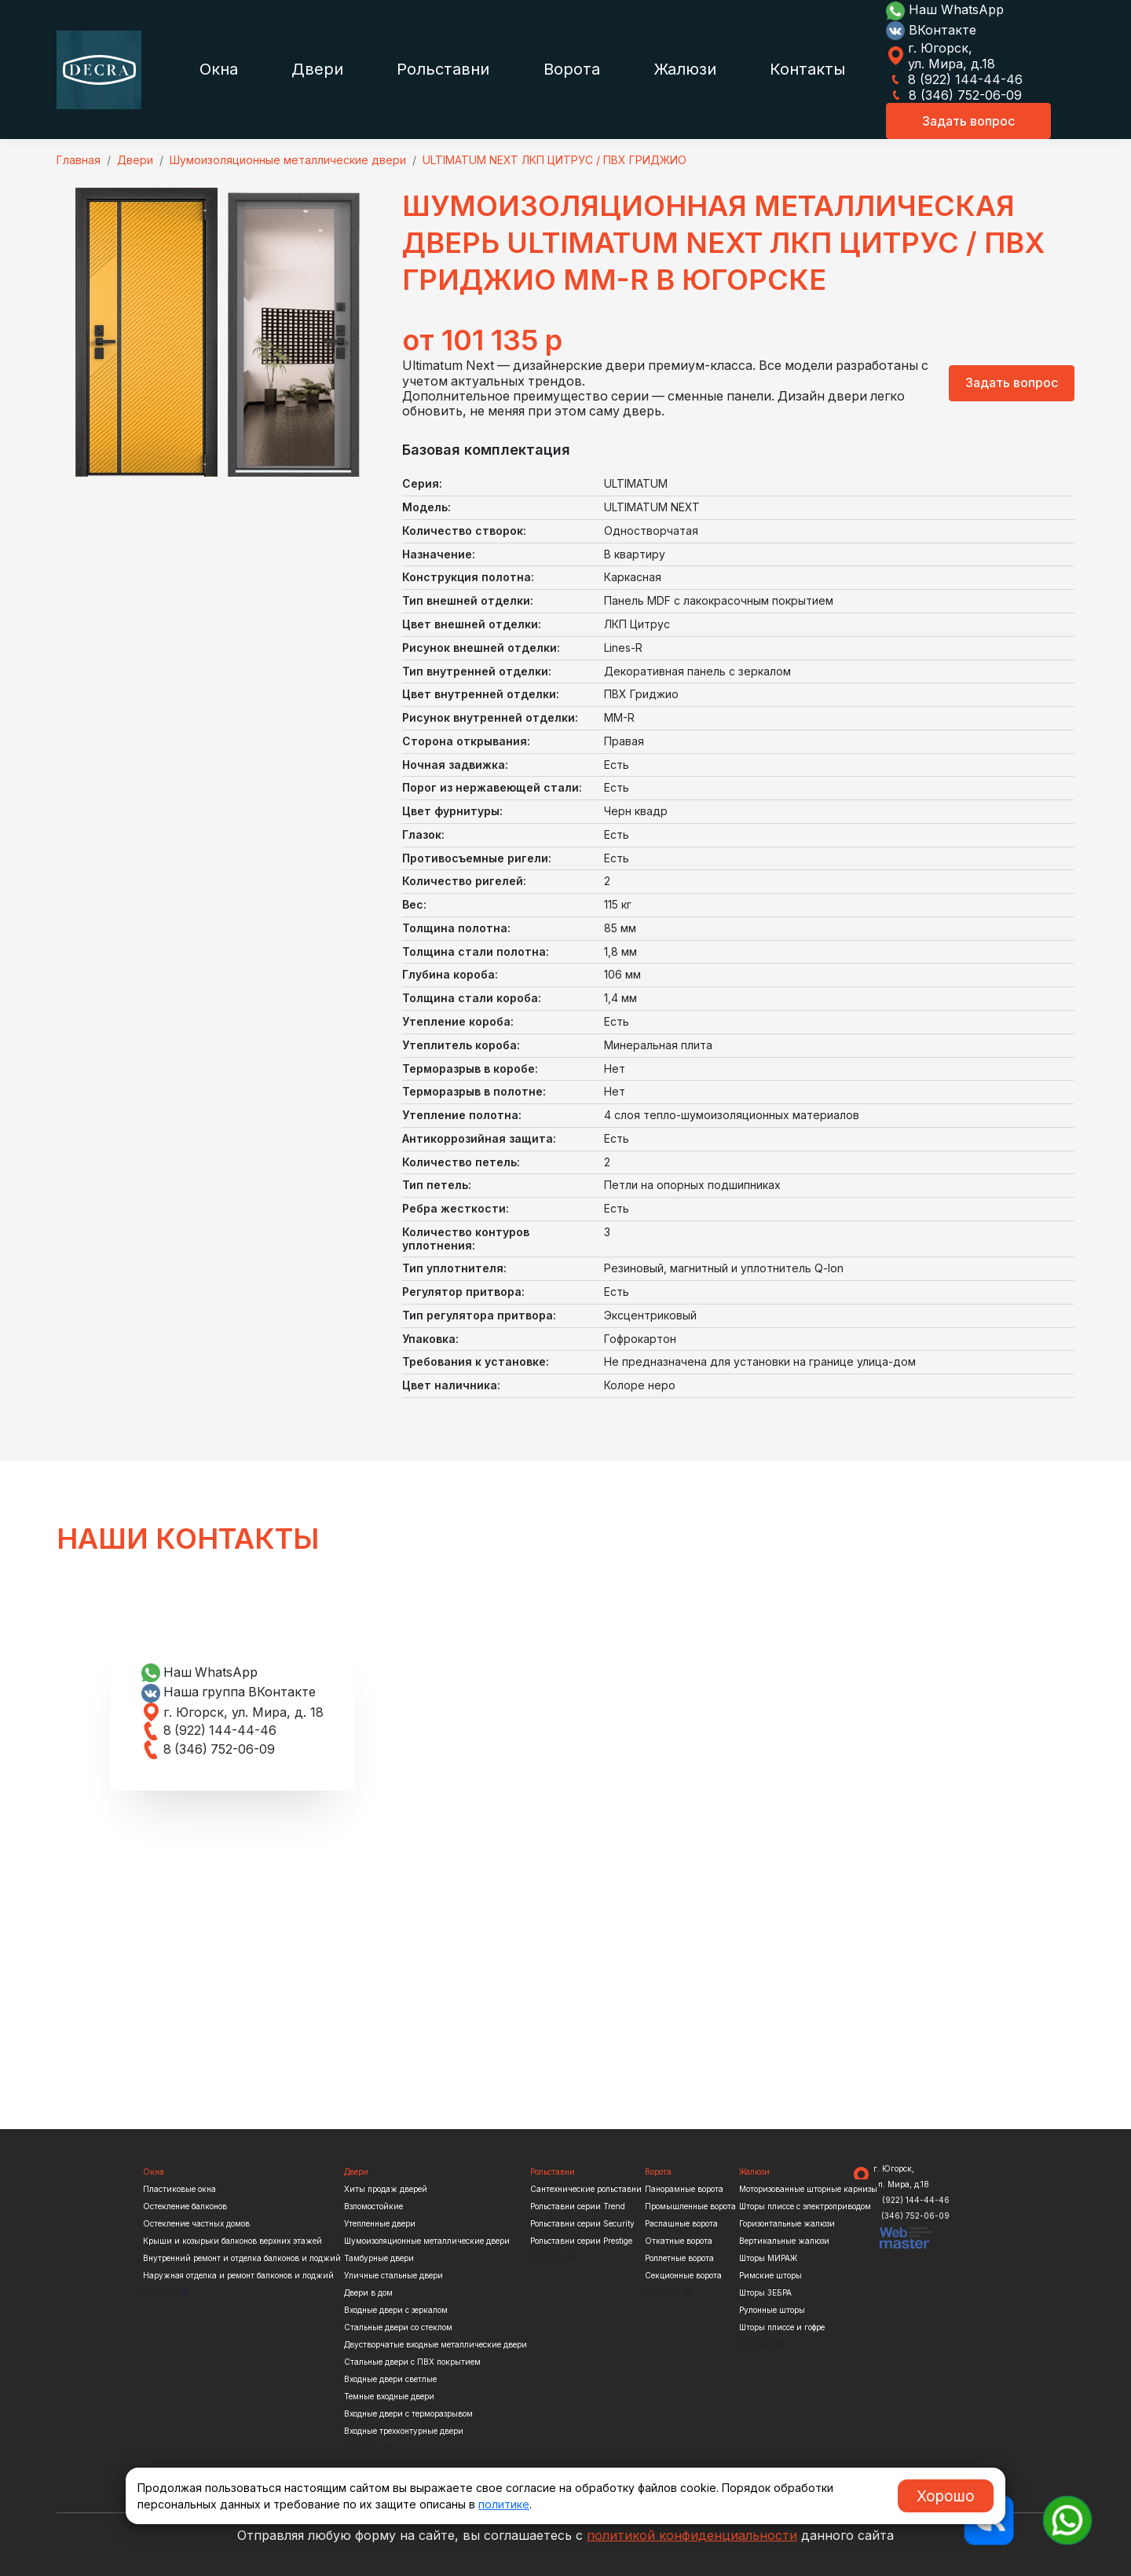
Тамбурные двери (379, 2258)
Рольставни (443, 69)
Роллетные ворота (679, 2258)
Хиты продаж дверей (385, 2189)
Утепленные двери (379, 2223)
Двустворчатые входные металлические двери (435, 2344)
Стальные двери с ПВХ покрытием (412, 2361)
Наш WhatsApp (945, 9)
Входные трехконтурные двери (403, 2430)
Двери (317, 69)
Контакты (807, 69)
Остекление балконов (185, 2206)
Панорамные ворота (684, 2189)
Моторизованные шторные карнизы (808, 2189)
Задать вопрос (968, 121)
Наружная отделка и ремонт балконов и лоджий (238, 2275)
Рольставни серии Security (582, 2223)
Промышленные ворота (690, 2206)
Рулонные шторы (772, 2309)
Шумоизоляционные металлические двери (427, 2240)
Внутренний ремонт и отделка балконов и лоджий (242, 2258)
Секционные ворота (683, 2275)
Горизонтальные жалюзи (787, 2223)
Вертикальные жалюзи (784, 2240)
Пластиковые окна (179, 2189)
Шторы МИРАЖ (768, 2258)
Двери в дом (368, 2292)
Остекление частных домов (196, 2223)
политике (503, 2504)
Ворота (572, 69)
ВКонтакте (931, 30)
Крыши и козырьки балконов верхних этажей (232, 2240)
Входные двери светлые (390, 2379)
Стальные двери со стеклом (398, 2327)
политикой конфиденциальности (692, 2535)
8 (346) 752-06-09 (954, 95)
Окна (218, 69)
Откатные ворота (678, 2240)
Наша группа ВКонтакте (229, 1692)
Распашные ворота (681, 2223)
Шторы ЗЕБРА (765, 2292)
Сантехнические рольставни (586, 2189)
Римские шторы (770, 2275)
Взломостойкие (373, 2206)
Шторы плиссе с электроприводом (805, 2206)
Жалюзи (684, 69)
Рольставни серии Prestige (581, 2240)
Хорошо (946, 2495)
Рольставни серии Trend (577, 2206)
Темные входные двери (389, 2396)
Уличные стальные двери (393, 2275)
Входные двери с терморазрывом (408, 2413)
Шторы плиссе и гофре (782, 2327)
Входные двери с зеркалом (396, 2309)
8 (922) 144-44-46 (954, 79)
